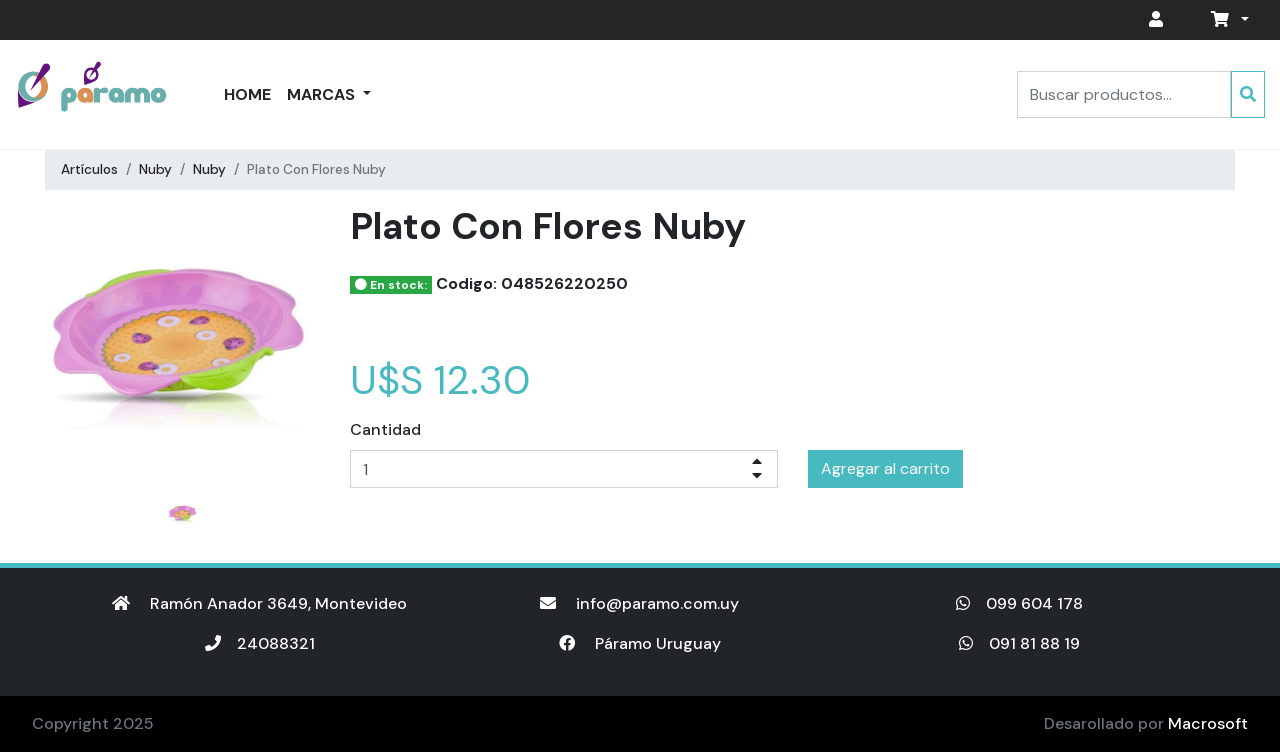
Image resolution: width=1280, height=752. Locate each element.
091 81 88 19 (1019, 643)
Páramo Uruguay (640, 643)
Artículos (89, 169)
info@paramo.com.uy (639, 603)
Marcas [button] (323, 94)
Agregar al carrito (885, 468)
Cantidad (385, 429)
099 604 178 (1019, 603)
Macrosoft (1208, 723)
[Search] (1124, 94)
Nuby (155, 169)
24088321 (260, 643)
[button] (1226, 20)
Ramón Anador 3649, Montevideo (259, 603)
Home (247, 94)
